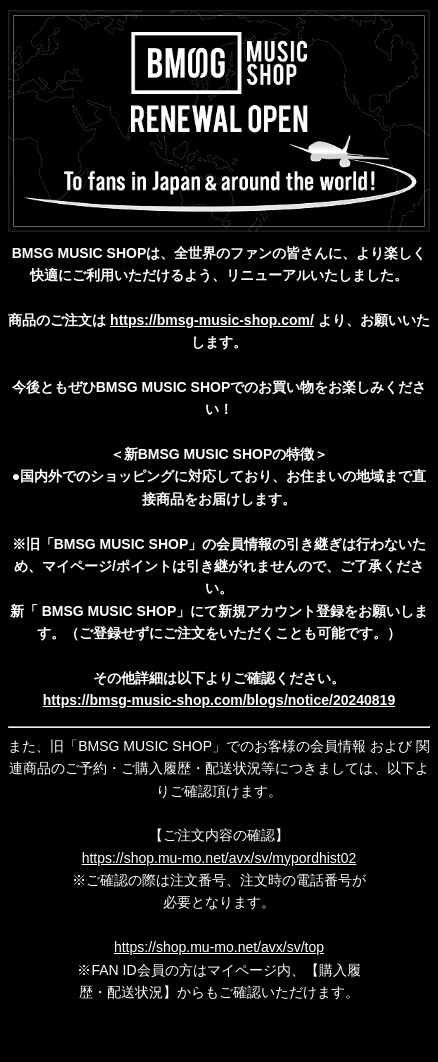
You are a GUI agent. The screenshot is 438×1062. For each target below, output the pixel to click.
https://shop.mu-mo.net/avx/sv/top (219, 947)
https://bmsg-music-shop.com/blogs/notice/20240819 (219, 700)
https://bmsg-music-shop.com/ (212, 320)
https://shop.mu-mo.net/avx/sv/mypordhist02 (219, 858)
